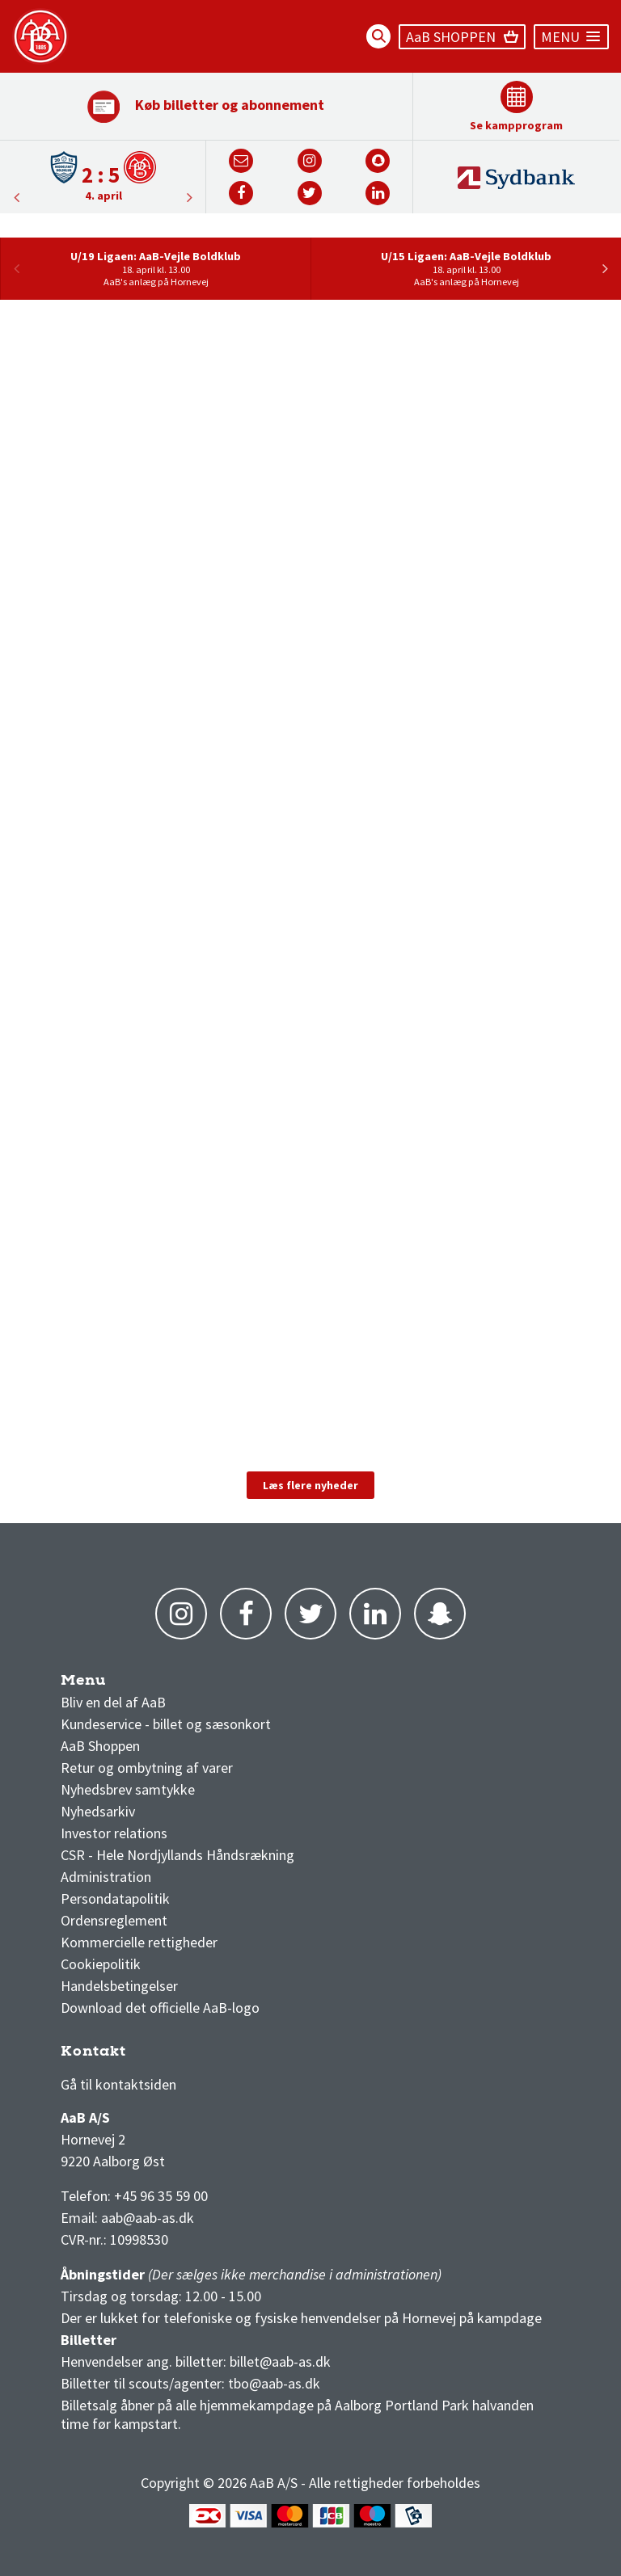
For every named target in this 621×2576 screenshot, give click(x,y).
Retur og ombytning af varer (147, 1767)
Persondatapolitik (115, 1898)
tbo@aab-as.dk (274, 2383)
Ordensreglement (116, 1920)
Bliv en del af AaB (113, 1702)
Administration (106, 1876)
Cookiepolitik (101, 1964)
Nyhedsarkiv (98, 1811)
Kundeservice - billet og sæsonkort (166, 1724)
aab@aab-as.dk (147, 2217)
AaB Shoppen (100, 1745)
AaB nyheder (112, 1684)
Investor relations (114, 1833)
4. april (103, 195)
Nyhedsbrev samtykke (128, 1789)
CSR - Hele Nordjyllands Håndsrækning (177, 1855)
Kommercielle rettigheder (139, 1942)
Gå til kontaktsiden (118, 2084)
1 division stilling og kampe (155, 2055)
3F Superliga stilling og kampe (137, 2055)
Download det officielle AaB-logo (160, 2007)
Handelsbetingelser (119, 1985)
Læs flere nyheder (310, 1485)
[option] (103, 176)
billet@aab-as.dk (280, 2361)
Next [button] (16, 197)
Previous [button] (189, 197)
